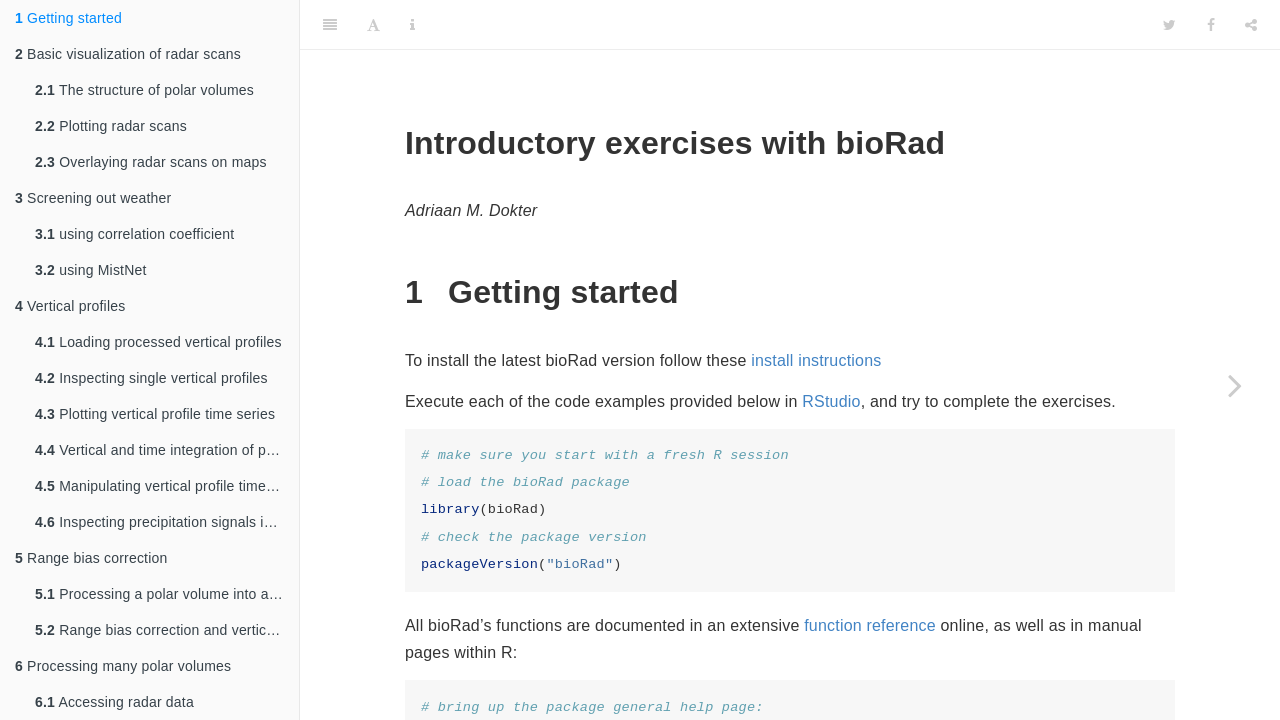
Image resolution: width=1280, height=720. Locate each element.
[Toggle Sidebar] (330, 25)
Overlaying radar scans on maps (151, 162)
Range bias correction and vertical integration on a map (167, 630)
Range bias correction (91, 558)
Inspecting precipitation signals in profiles (167, 522)
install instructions (816, 360)
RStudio (831, 401)
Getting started (68, 18)
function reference (870, 625)
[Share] (1251, 25)
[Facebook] (1211, 25)
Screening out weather (93, 198)
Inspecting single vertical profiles (151, 378)
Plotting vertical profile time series (155, 414)
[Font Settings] (373, 25)
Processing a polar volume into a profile (167, 594)
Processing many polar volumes (123, 666)
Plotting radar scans (111, 126)
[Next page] (1235, 385)
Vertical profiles (70, 306)
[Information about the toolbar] (412, 25)
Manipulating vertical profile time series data (167, 486)
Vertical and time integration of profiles (167, 450)
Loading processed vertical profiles (158, 342)
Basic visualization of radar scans (128, 54)
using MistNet (91, 270)
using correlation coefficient (134, 234)
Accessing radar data (114, 702)
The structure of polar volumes (144, 90)
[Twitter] (1169, 25)
